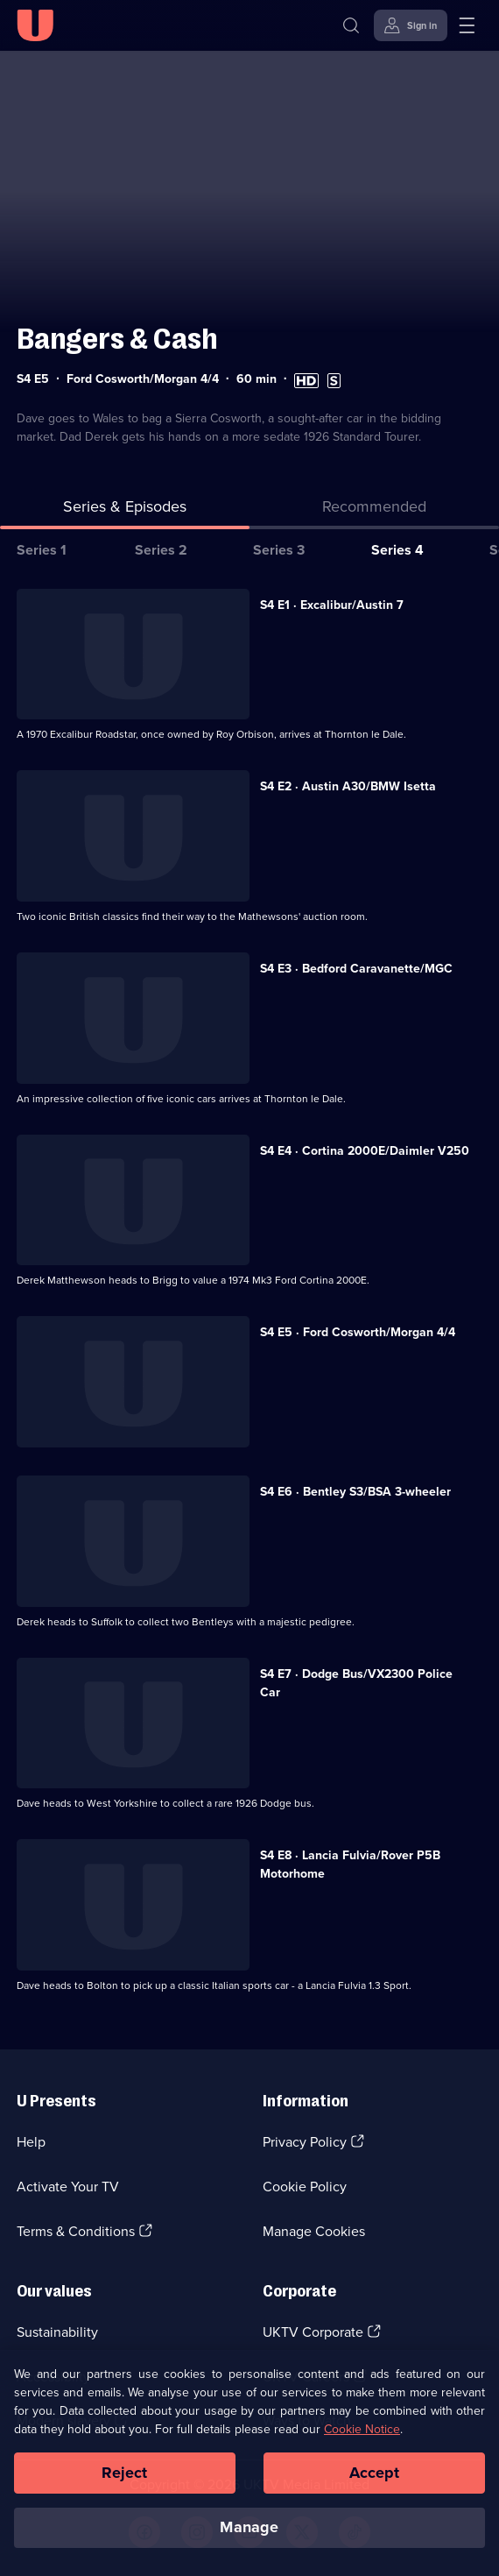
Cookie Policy (305, 2186)
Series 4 (397, 550)
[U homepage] (35, 25)
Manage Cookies (314, 2231)
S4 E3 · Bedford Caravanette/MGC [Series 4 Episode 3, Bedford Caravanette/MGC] (356, 968)
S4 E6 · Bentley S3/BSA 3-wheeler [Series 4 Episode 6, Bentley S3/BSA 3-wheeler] (355, 1492)
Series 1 (42, 550)
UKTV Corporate (313, 2332)
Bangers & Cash (117, 339)
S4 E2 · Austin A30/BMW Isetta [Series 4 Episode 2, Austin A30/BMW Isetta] (348, 786)
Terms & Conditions (76, 2231)
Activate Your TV (68, 2186)
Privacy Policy (305, 2142)
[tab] (374, 510)
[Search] (351, 25)
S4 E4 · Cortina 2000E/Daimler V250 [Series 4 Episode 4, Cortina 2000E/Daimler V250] (364, 1151)
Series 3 (279, 550)
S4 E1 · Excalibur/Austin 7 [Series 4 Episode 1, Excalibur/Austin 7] (332, 605)
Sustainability (57, 2332)
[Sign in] (410, 25)
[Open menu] (466, 25)
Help (31, 2142)
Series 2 (161, 550)
